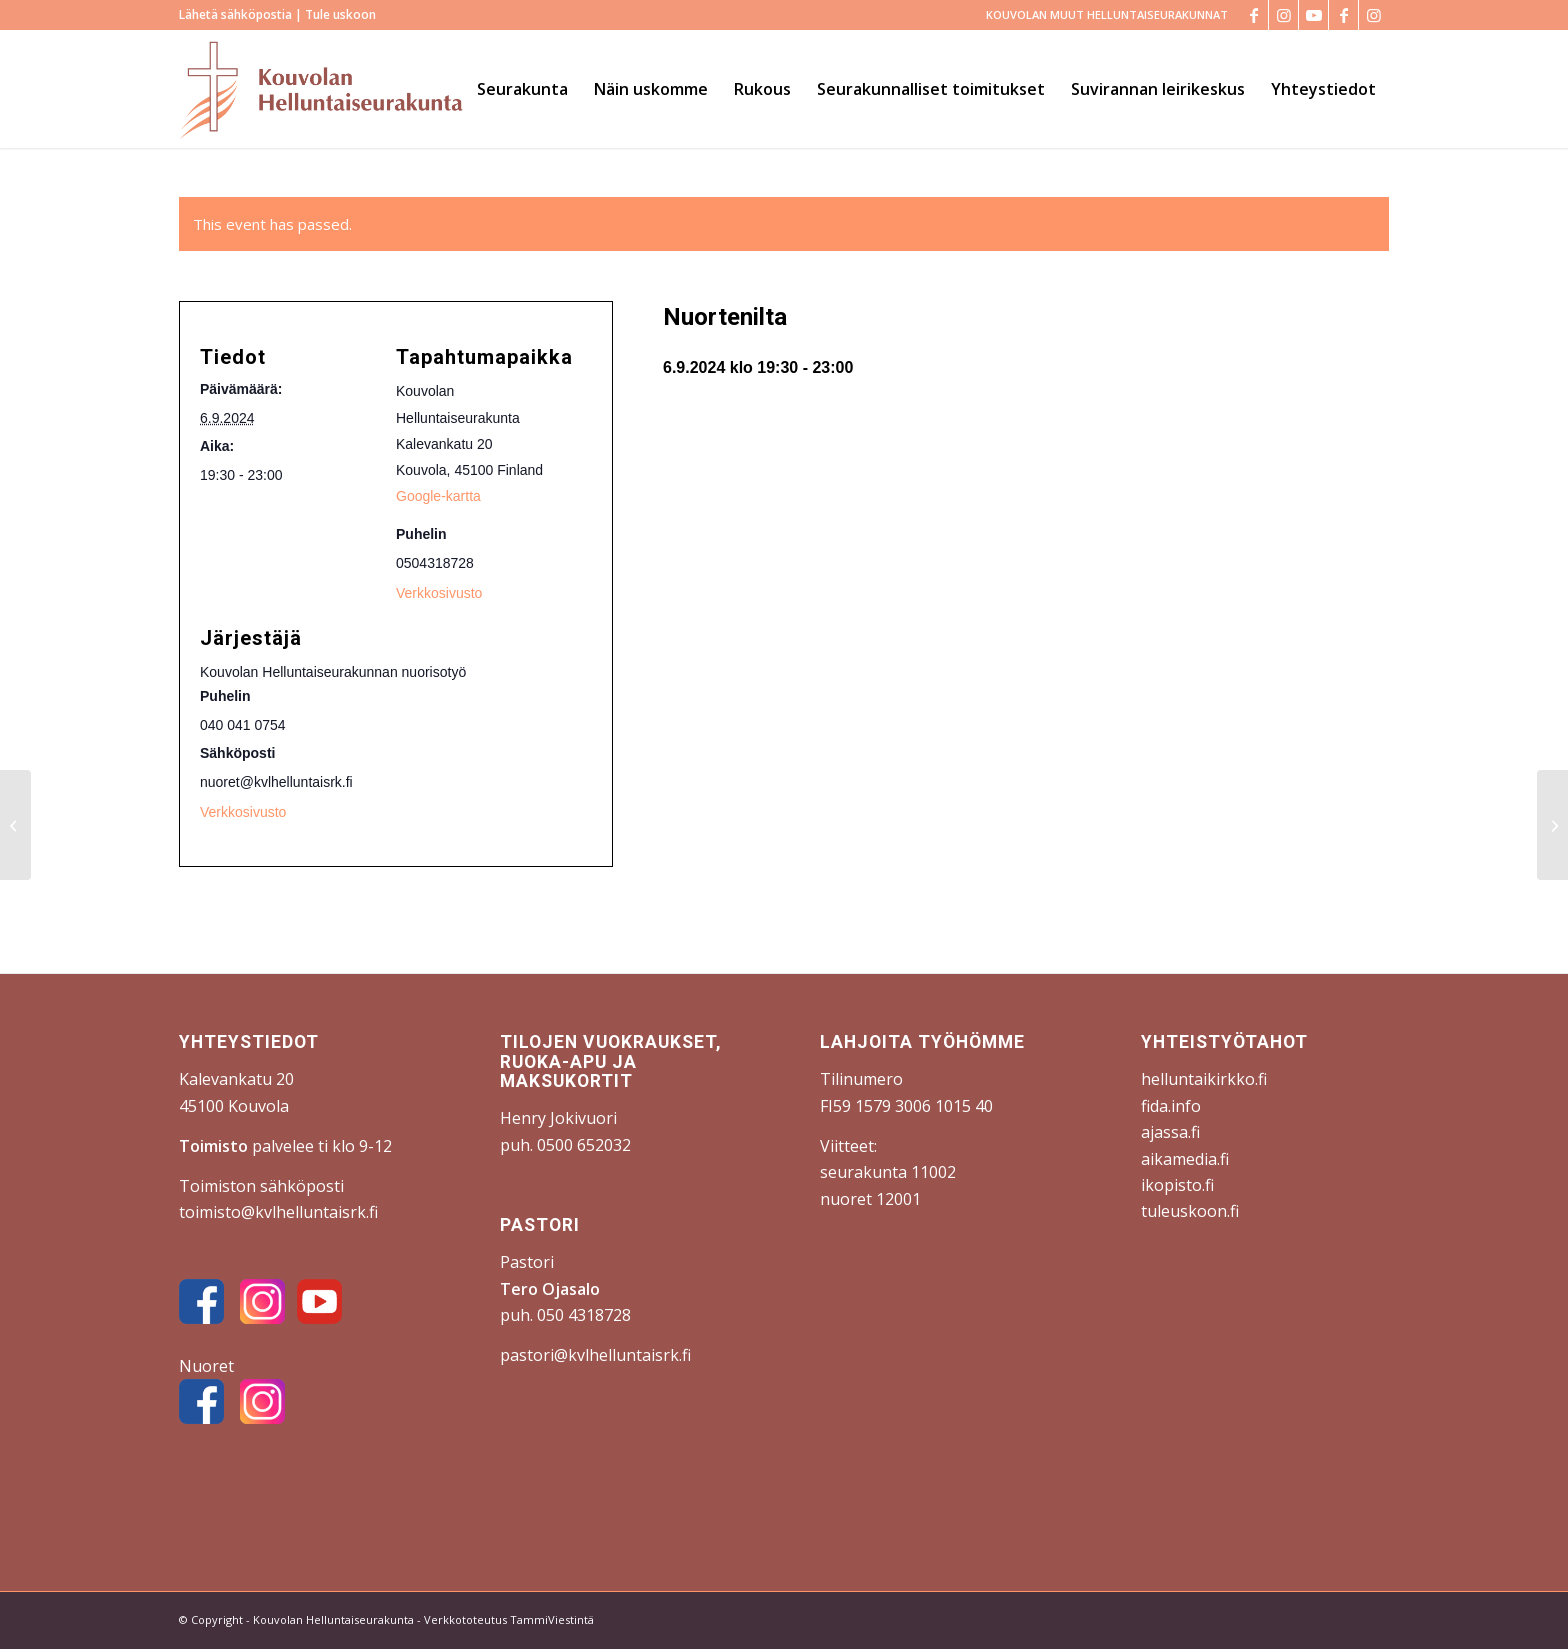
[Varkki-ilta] (15, 825)
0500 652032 (584, 1145)
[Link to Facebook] (1253, 15)
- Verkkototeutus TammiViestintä (504, 1619)
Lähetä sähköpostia (235, 14)
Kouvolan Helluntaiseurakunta (333, 1619)
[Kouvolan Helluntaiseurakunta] (321, 89)
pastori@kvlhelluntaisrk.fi (595, 1355)
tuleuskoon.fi (1190, 1211)
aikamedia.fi (1185, 1159)
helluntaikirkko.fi (1204, 1079)
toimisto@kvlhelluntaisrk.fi (278, 1212)
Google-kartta (438, 496)
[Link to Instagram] (1283, 15)
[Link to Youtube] (1313, 15)
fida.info (1171, 1106)
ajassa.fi (1170, 1132)
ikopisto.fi (1177, 1185)
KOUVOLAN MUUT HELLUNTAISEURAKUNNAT (1107, 14)
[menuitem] (1102, 15)
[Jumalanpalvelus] (1552, 825)
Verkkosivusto (439, 593)
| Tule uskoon (334, 14)
